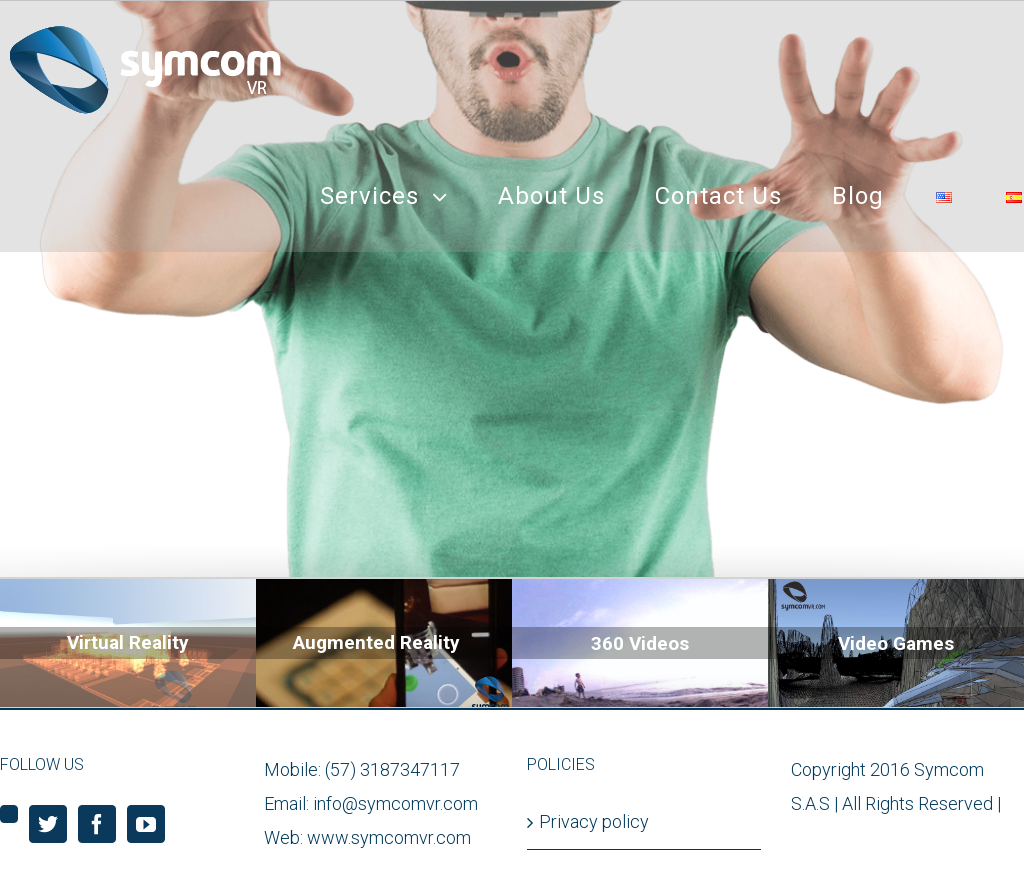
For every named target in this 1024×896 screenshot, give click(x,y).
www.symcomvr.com (389, 837)
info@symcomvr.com (395, 803)
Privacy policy (594, 821)
